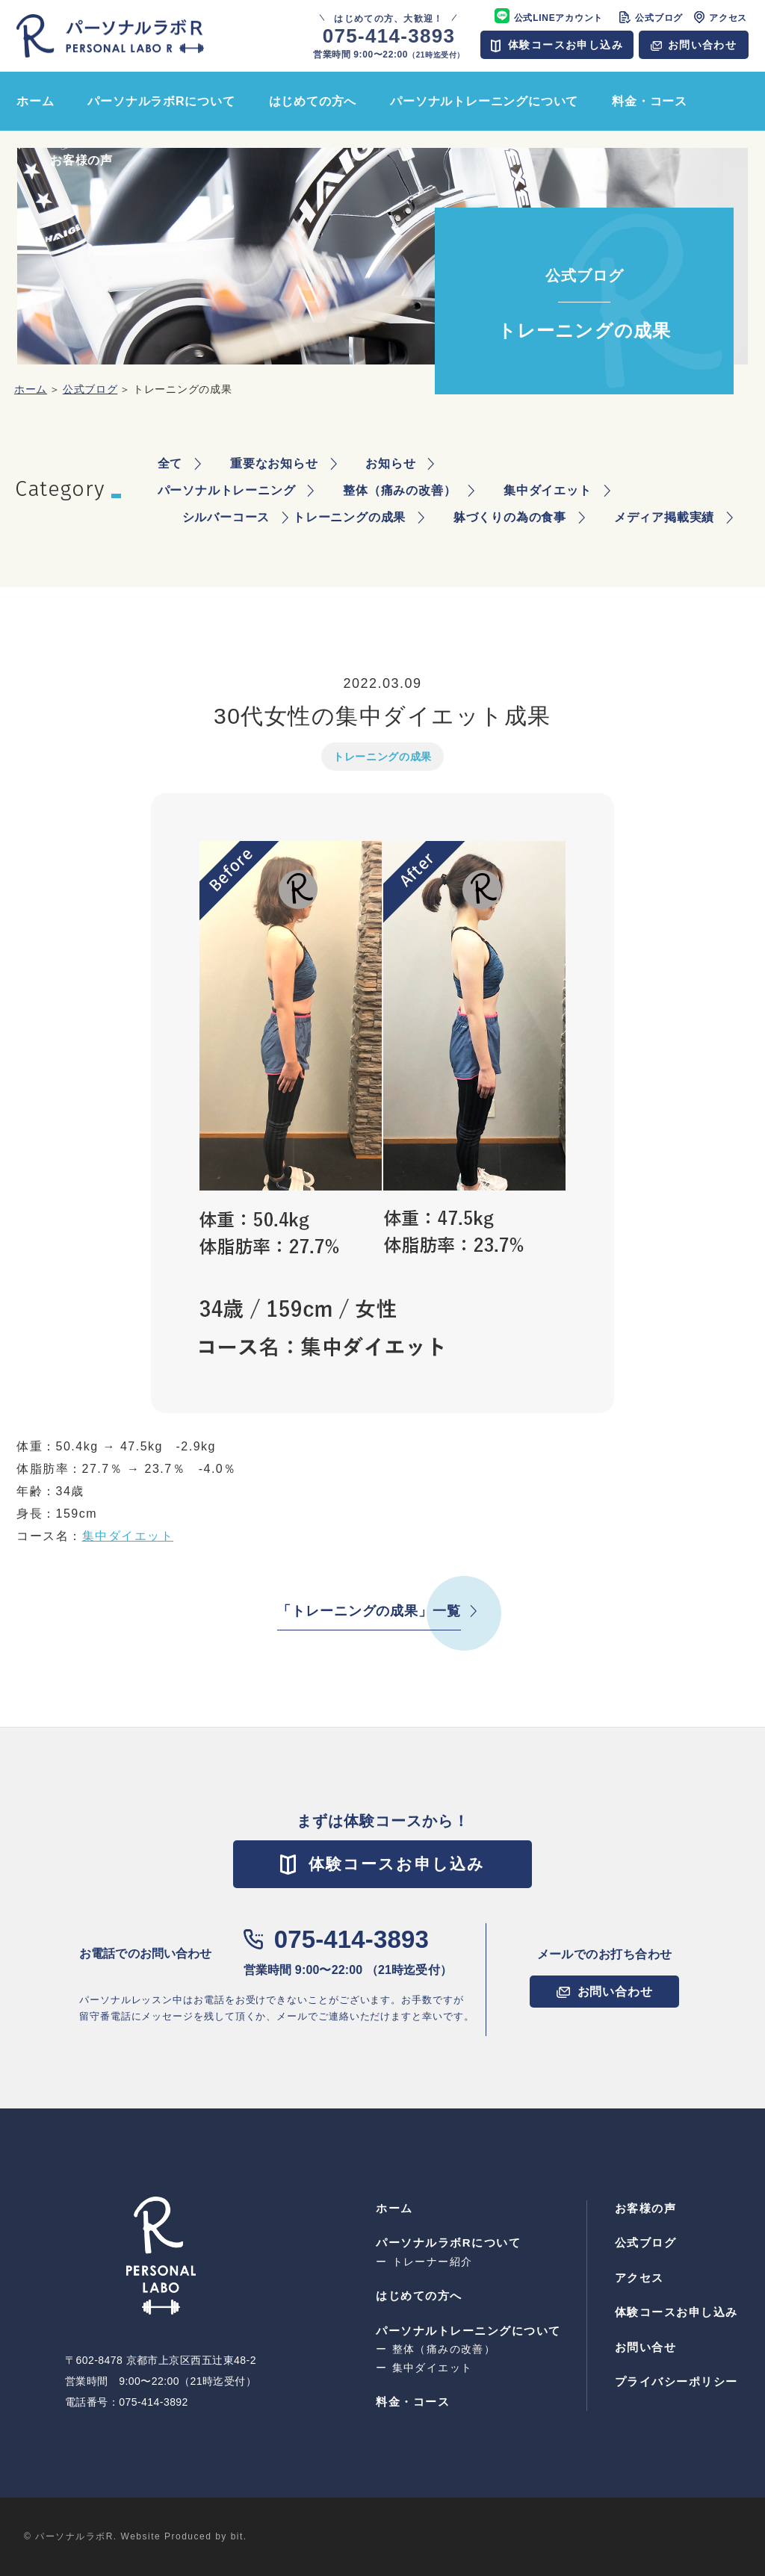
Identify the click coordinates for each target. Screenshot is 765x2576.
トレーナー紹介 (432, 2262)
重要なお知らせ (274, 463)
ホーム (30, 389)
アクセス (728, 18)
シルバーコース (226, 517)
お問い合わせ (702, 45)
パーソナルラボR (110, 36)
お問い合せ (646, 2347)
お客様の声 (646, 2208)
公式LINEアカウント (559, 18)
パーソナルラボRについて (448, 2242)
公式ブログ (659, 18)
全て (170, 463)
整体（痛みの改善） (399, 490)
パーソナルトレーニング (227, 490)
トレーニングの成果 (349, 517)
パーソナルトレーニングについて (468, 2330)
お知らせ (390, 463)
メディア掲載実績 (664, 517)
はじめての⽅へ (419, 2295)
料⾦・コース (413, 2401)
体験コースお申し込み (565, 45)
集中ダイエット (548, 490)
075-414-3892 (153, 2402)
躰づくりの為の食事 (509, 517)
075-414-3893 (351, 1939)
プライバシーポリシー (676, 2381)
